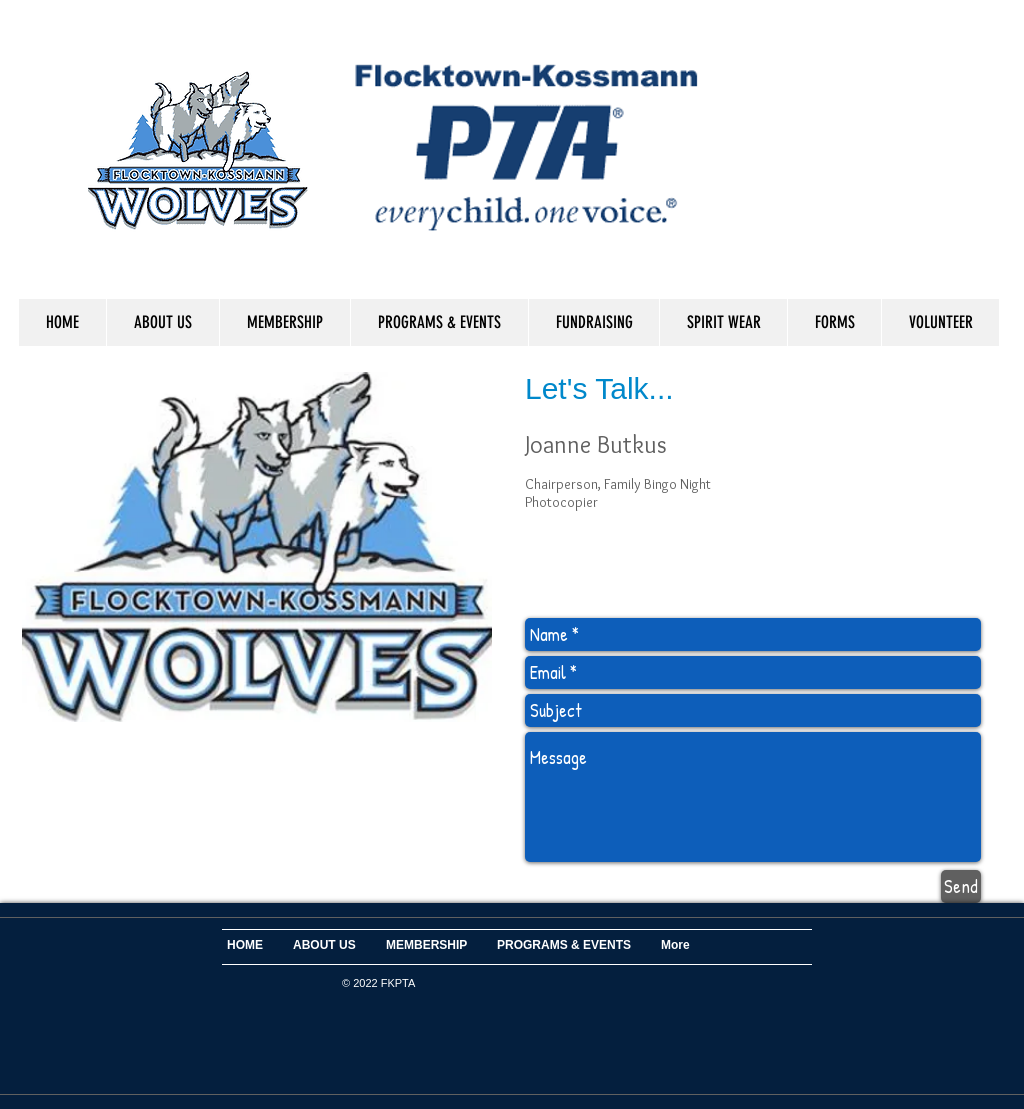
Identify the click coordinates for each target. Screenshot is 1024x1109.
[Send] (961, 886)
